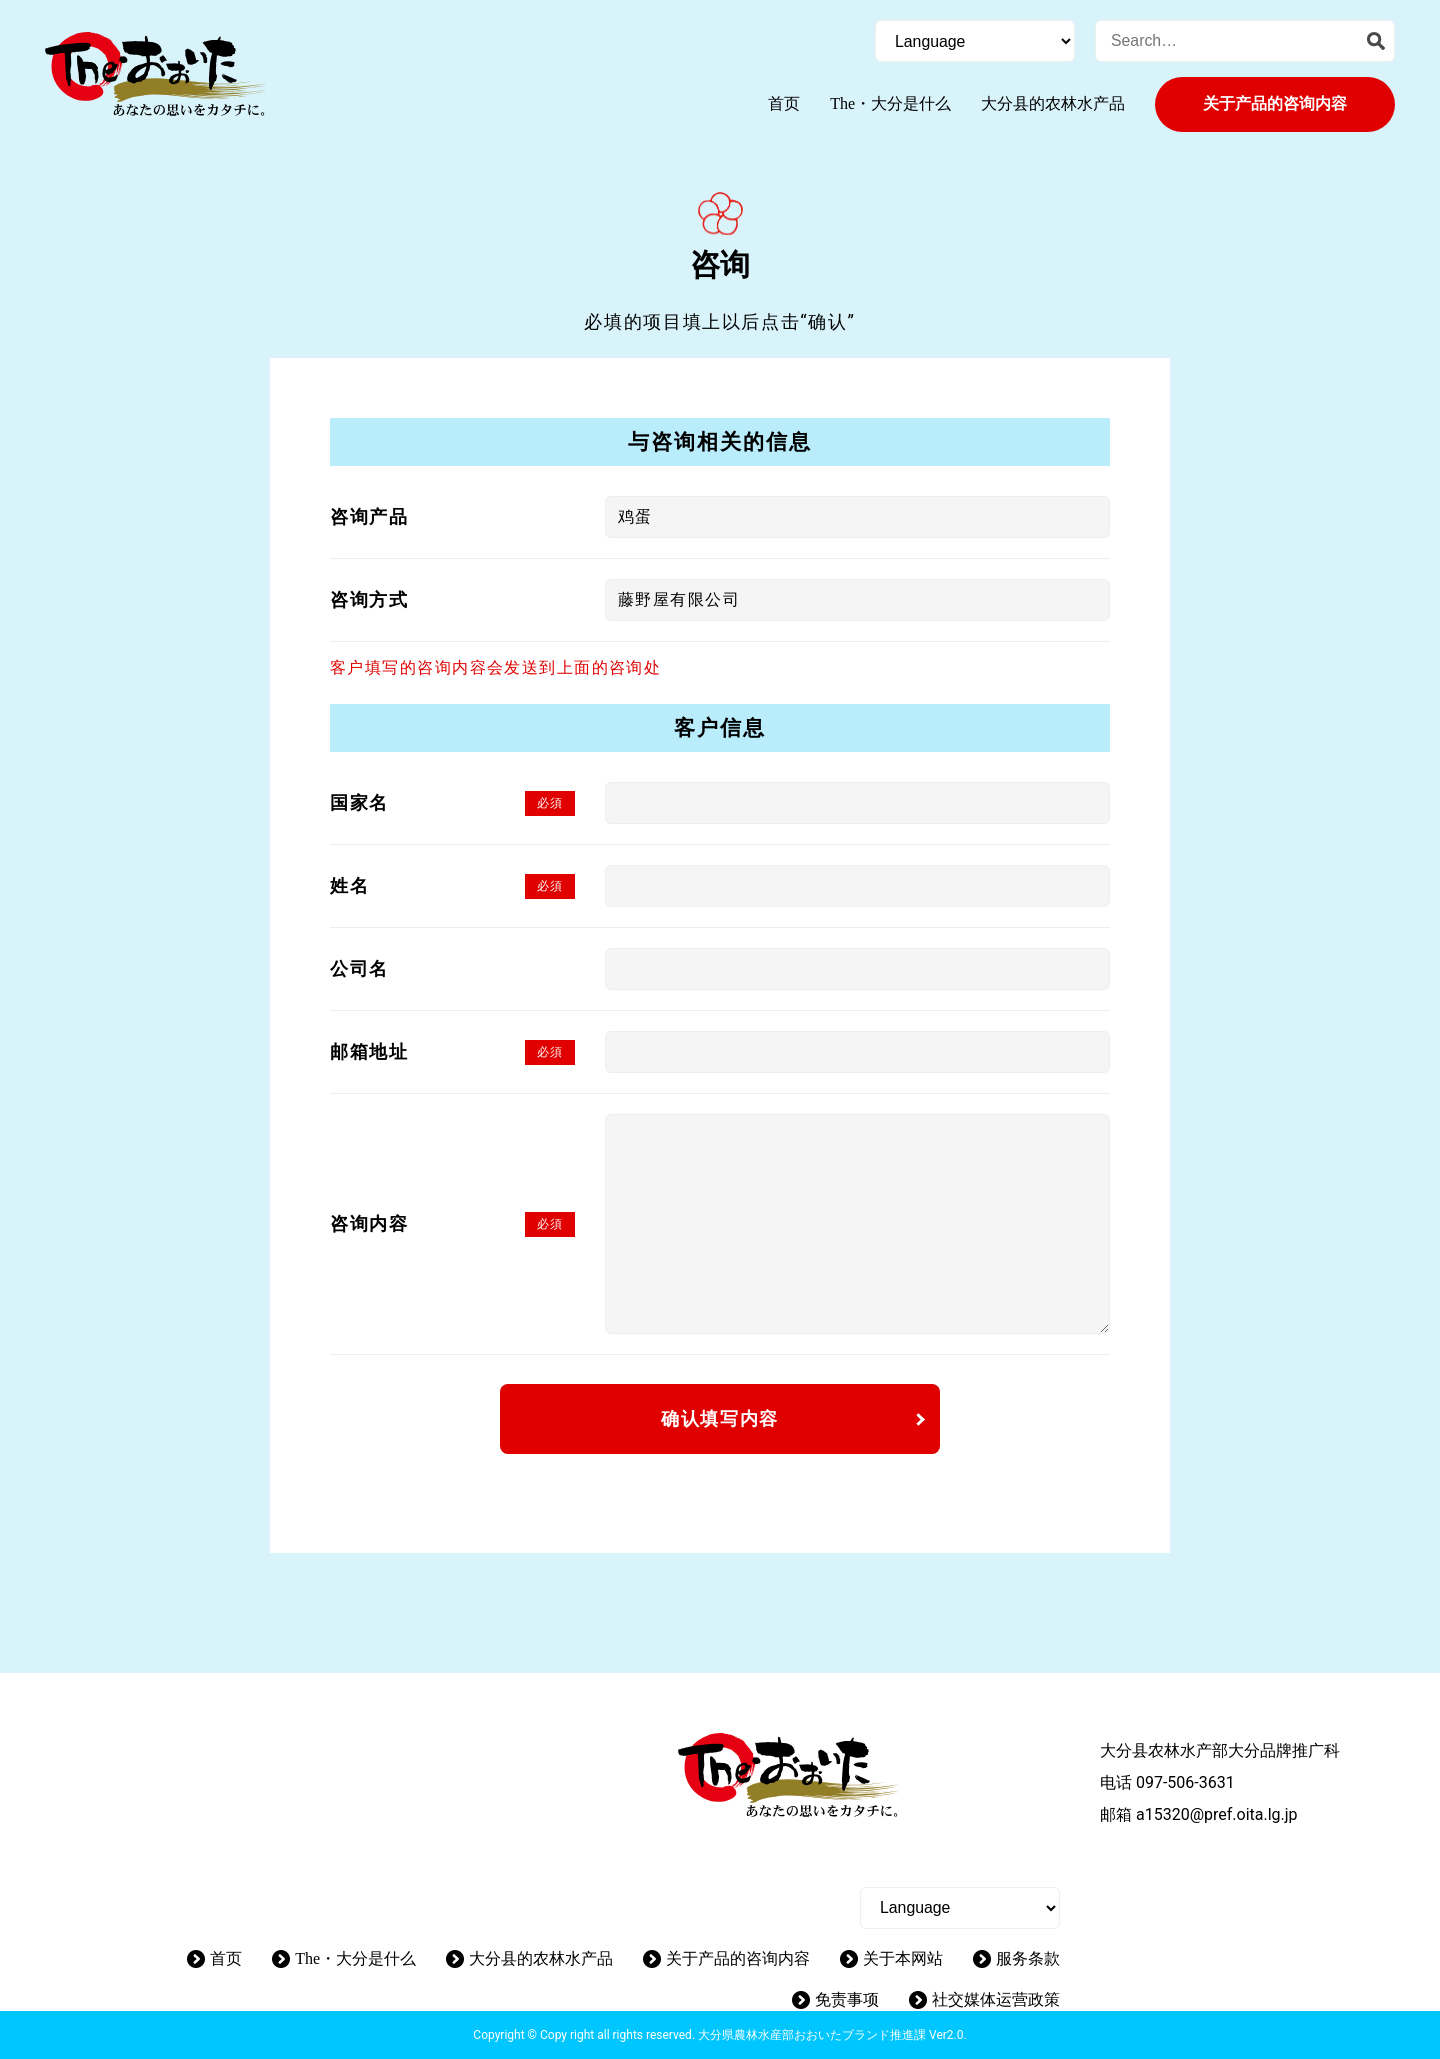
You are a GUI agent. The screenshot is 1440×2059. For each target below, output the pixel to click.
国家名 (359, 802)
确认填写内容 (720, 1419)
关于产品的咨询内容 (1275, 103)
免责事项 (847, 1999)
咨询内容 (369, 1223)
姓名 (349, 885)
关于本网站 (903, 1958)
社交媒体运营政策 (996, 1999)
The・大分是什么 (890, 103)
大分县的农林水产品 (1053, 103)
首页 (784, 103)
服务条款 (1028, 1958)
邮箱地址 (369, 1051)
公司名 (359, 968)
